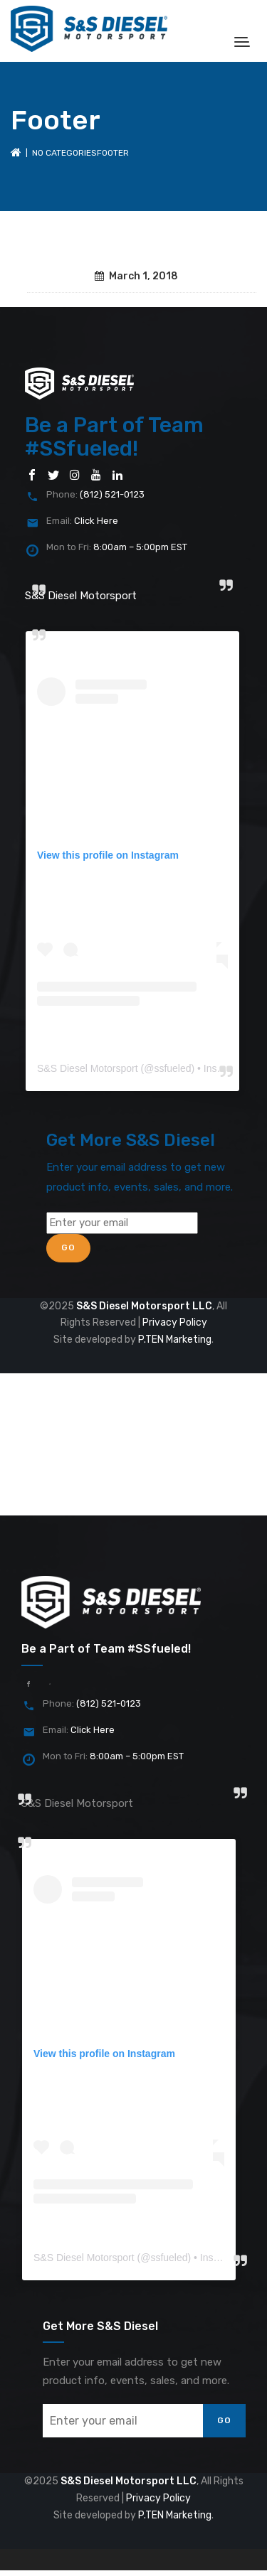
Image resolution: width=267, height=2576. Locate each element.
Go (68, 1247)
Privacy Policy (174, 1322)
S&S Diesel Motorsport (81, 595)
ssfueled (172, 1068)
